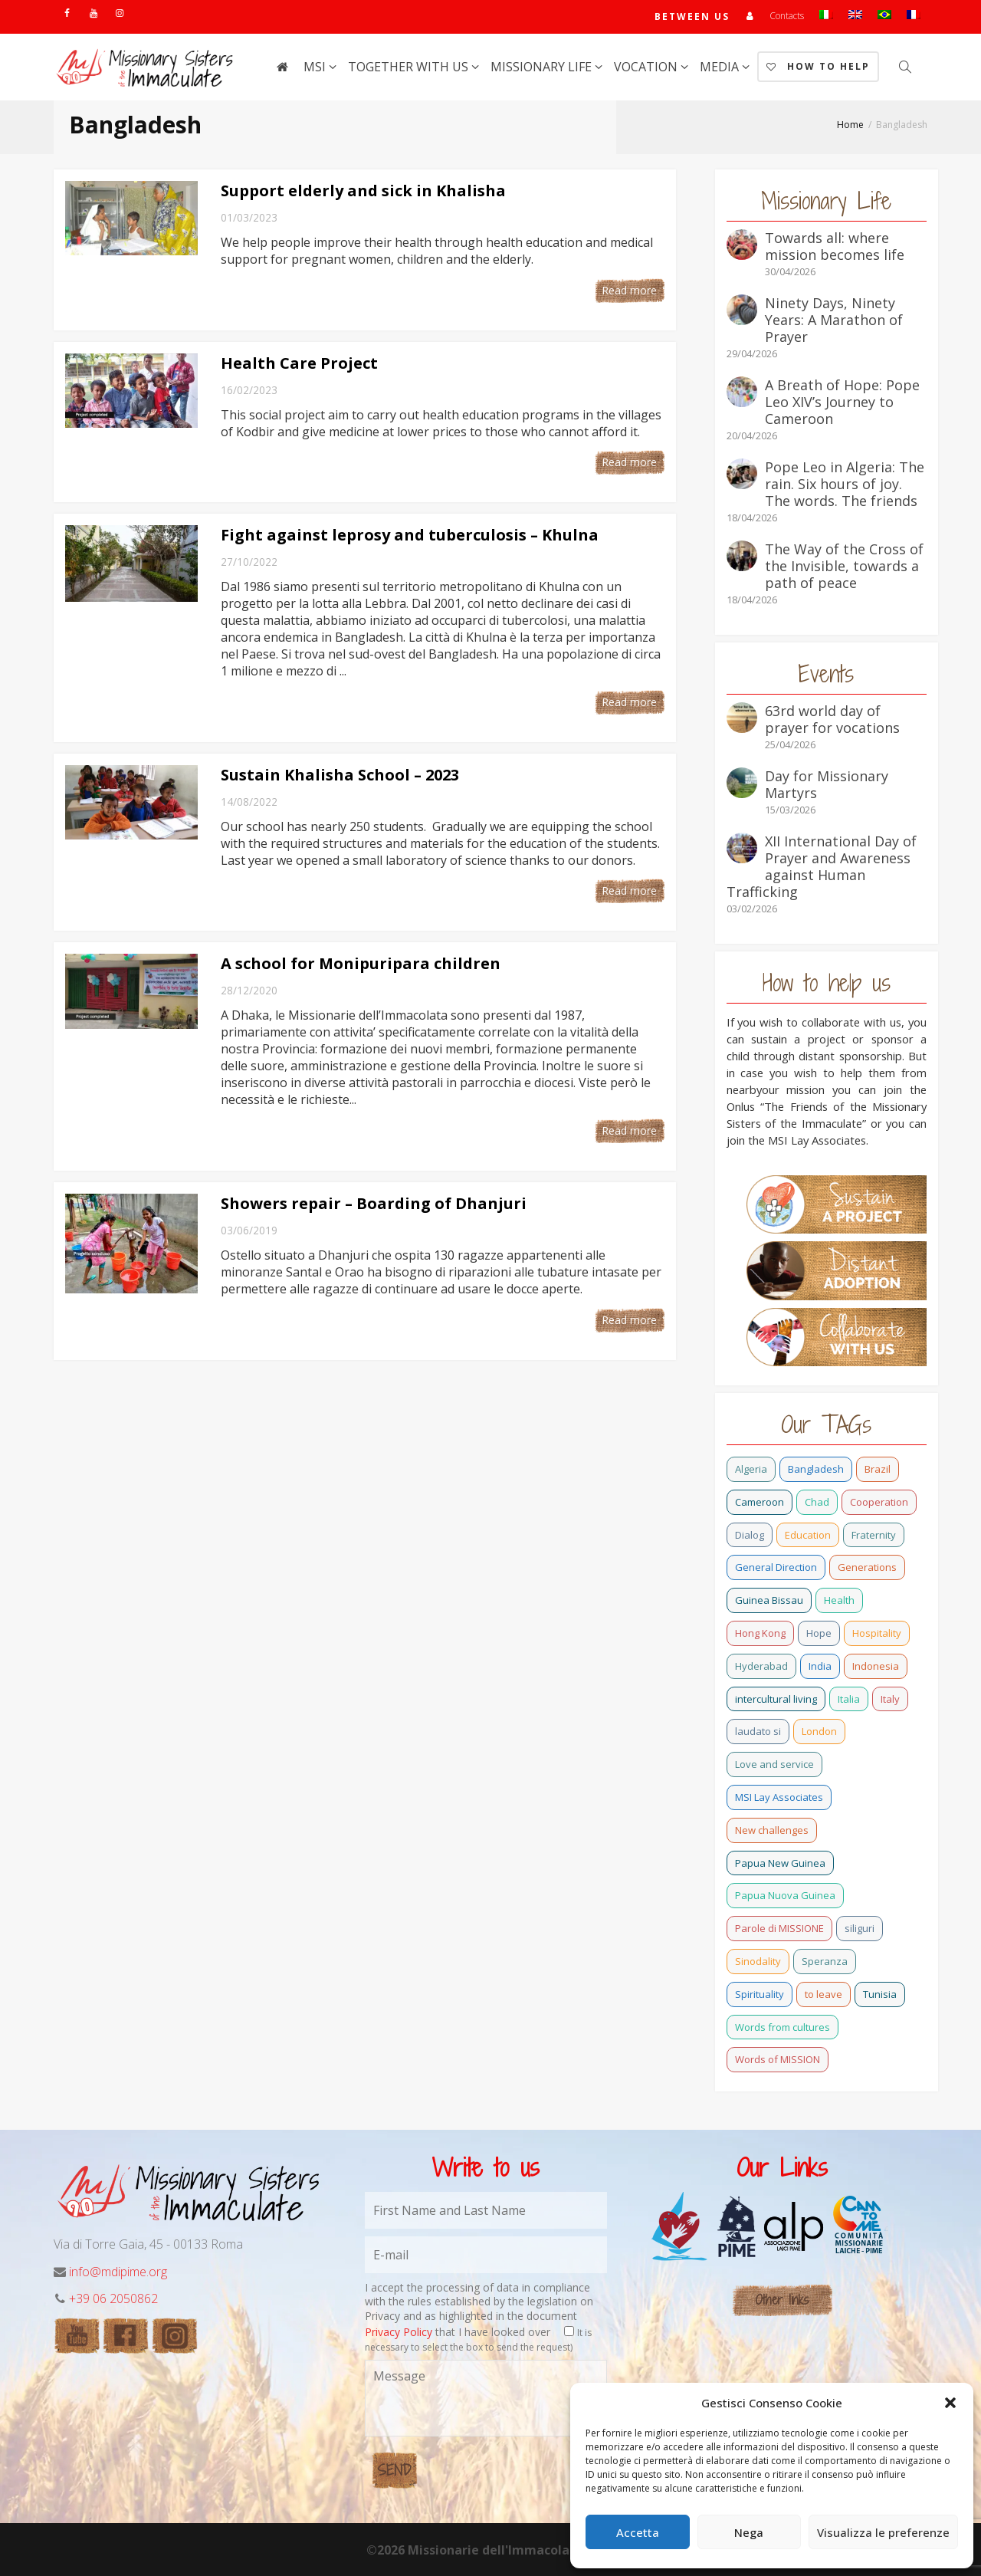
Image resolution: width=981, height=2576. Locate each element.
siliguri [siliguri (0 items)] (859, 1928)
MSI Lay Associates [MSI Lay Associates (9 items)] (779, 1797)
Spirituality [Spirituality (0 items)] (759, 1994)
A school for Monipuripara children (360, 963)
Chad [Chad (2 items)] (817, 1502)
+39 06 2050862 (113, 2298)
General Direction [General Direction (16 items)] (776, 1567)
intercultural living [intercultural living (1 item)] (776, 1699)
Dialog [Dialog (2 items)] (749, 1535)
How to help (818, 66)
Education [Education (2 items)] (808, 1535)
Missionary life (542, 66)
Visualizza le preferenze (883, 2532)
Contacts (786, 15)
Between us (692, 16)
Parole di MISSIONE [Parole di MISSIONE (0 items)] (779, 1928)
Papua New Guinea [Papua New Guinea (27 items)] (780, 1863)
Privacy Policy (398, 2332)
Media (721, 66)
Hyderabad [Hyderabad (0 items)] (761, 1666)
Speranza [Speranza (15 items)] (825, 1961)
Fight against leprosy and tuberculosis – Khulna (410, 534)
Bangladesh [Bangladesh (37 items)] (816, 1469)
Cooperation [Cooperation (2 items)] (879, 1502)
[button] (950, 2402)
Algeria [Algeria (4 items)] (751, 1469)
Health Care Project (299, 363)
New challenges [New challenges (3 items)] (772, 1830)
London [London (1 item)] (819, 1731)
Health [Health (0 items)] (839, 1600)
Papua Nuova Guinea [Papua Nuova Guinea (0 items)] (785, 1895)
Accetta (637, 2532)
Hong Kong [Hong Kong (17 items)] (760, 1633)
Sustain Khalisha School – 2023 (340, 774)
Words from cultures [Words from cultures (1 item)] (782, 2027)
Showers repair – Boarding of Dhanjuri (374, 1203)
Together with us (409, 66)
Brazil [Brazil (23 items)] (878, 1469)
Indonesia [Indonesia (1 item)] (875, 1666)
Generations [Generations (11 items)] (867, 1567)
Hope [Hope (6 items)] (819, 1633)
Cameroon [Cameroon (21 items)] (759, 1502)
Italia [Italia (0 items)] (849, 1699)
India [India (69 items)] (820, 1666)
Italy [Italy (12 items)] (890, 1699)
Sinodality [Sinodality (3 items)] (758, 1961)
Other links (782, 2299)
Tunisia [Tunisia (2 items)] (880, 1994)
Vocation (647, 66)
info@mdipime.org (118, 2271)
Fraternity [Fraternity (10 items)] (873, 1535)
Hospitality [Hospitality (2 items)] (876, 1633)
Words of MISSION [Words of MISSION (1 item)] (777, 2059)
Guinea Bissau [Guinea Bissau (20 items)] (769, 1600)
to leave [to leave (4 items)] (823, 1994)
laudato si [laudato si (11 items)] (758, 1731)
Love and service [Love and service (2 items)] (774, 1764)
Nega (748, 2532)
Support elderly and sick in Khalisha (363, 190)
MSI (316, 66)
